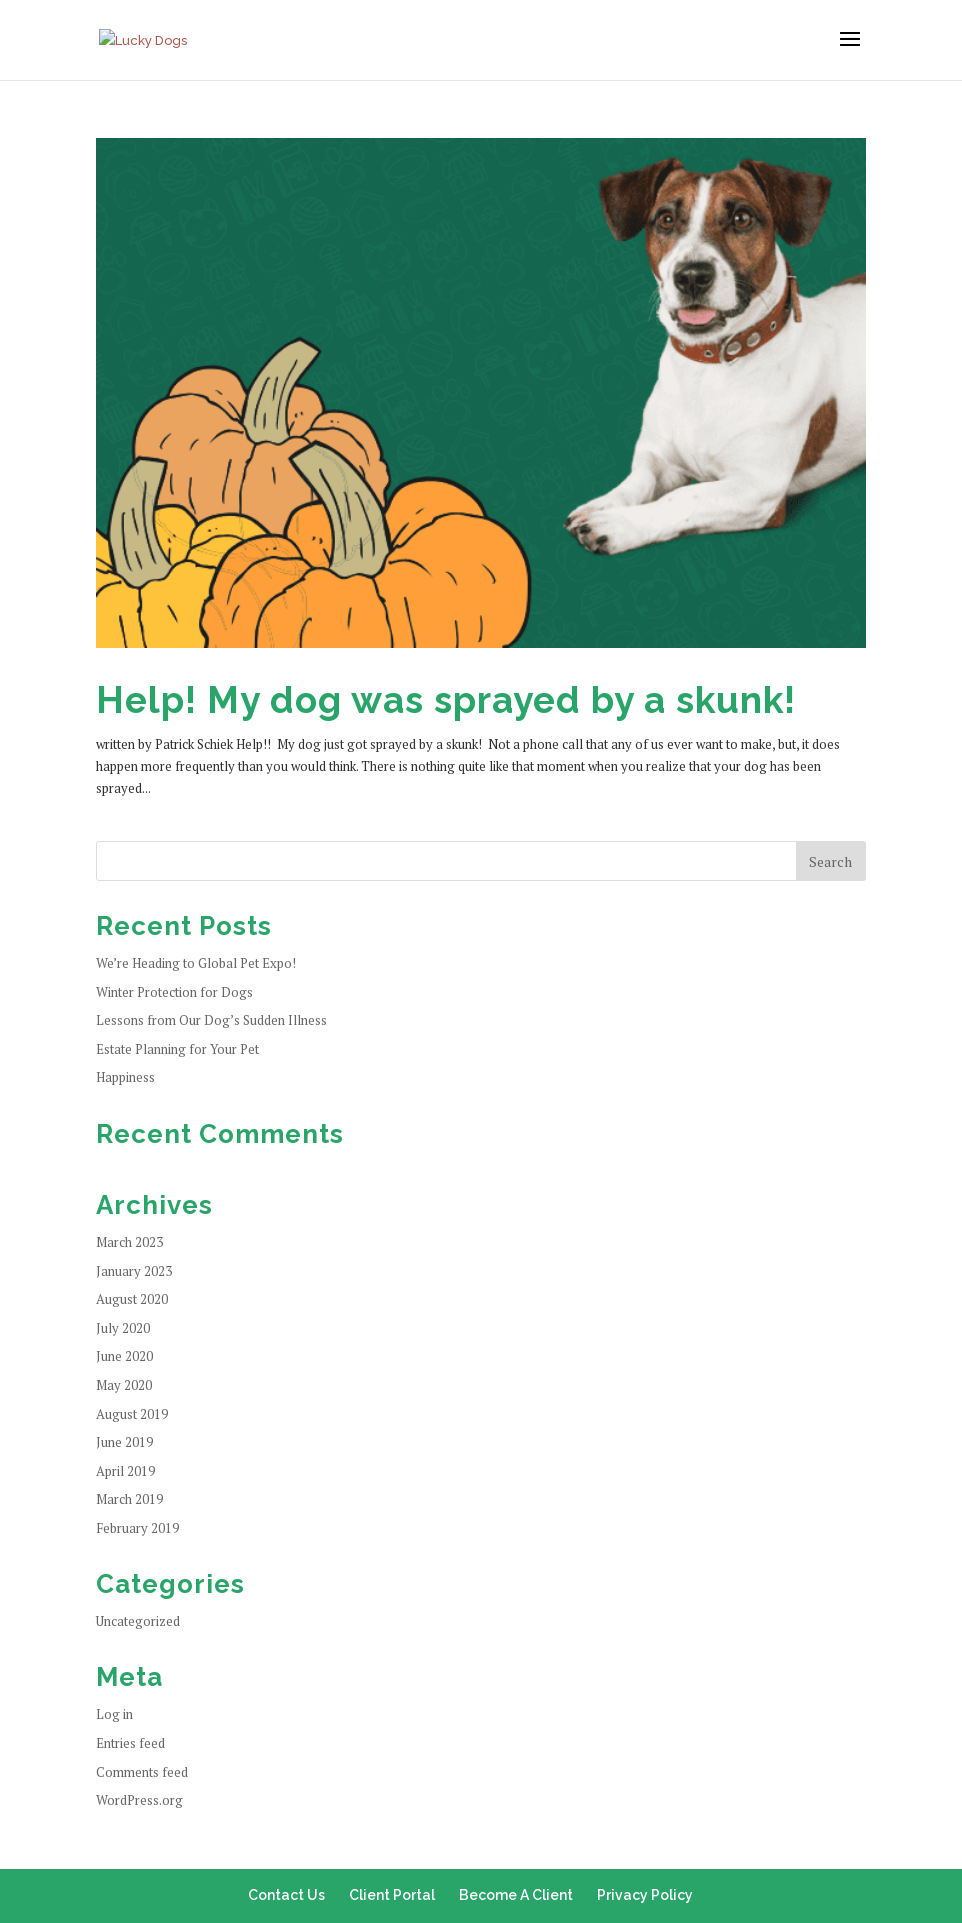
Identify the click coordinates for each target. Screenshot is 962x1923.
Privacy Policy (645, 1895)
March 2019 (129, 1499)
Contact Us (286, 1895)
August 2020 (132, 1299)
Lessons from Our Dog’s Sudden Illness (211, 1020)
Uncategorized (138, 1621)
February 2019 (137, 1528)
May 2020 (124, 1385)
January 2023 (134, 1271)
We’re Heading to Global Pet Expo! (196, 963)
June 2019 (124, 1442)
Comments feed (142, 1772)
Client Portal (392, 1895)
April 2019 (125, 1471)
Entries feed (130, 1743)
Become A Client (516, 1895)
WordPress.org (139, 1800)
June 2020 (124, 1356)
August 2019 (132, 1414)
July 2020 (123, 1328)
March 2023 (129, 1242)
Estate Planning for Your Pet (177, 1049)
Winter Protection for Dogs (174, 992)
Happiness (125, 1077)
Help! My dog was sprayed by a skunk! (446, 700)
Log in (114, 1714)
